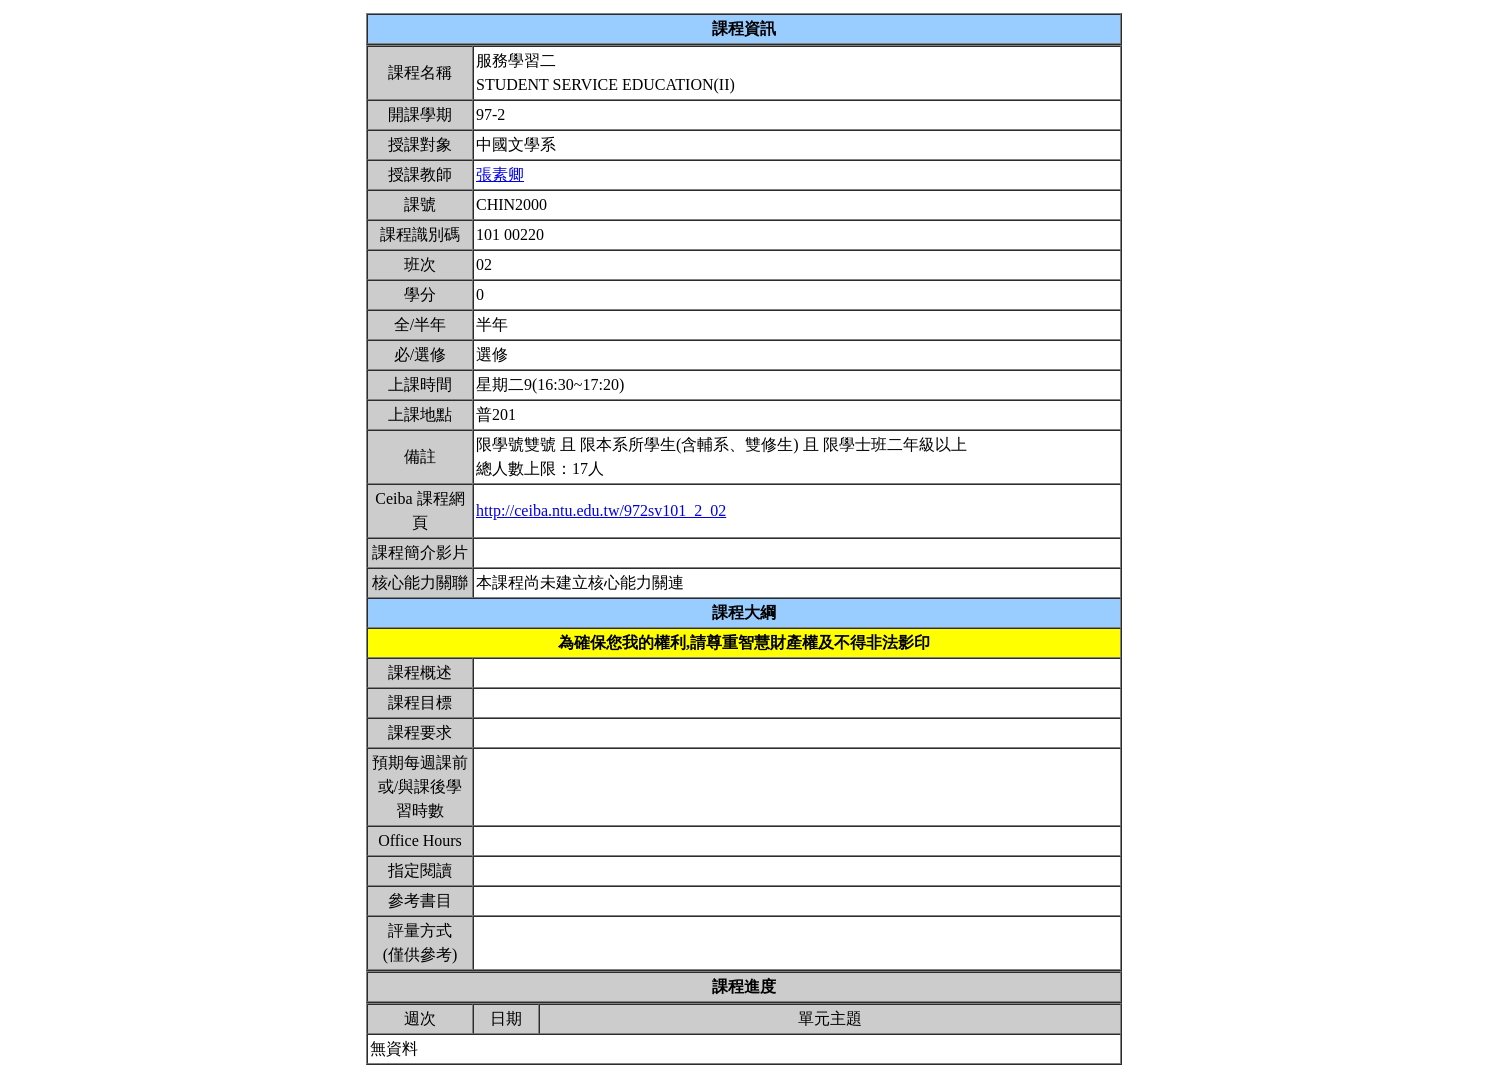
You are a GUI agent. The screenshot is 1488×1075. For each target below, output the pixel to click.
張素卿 (500, 174)
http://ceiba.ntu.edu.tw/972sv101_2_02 (601, 510)
